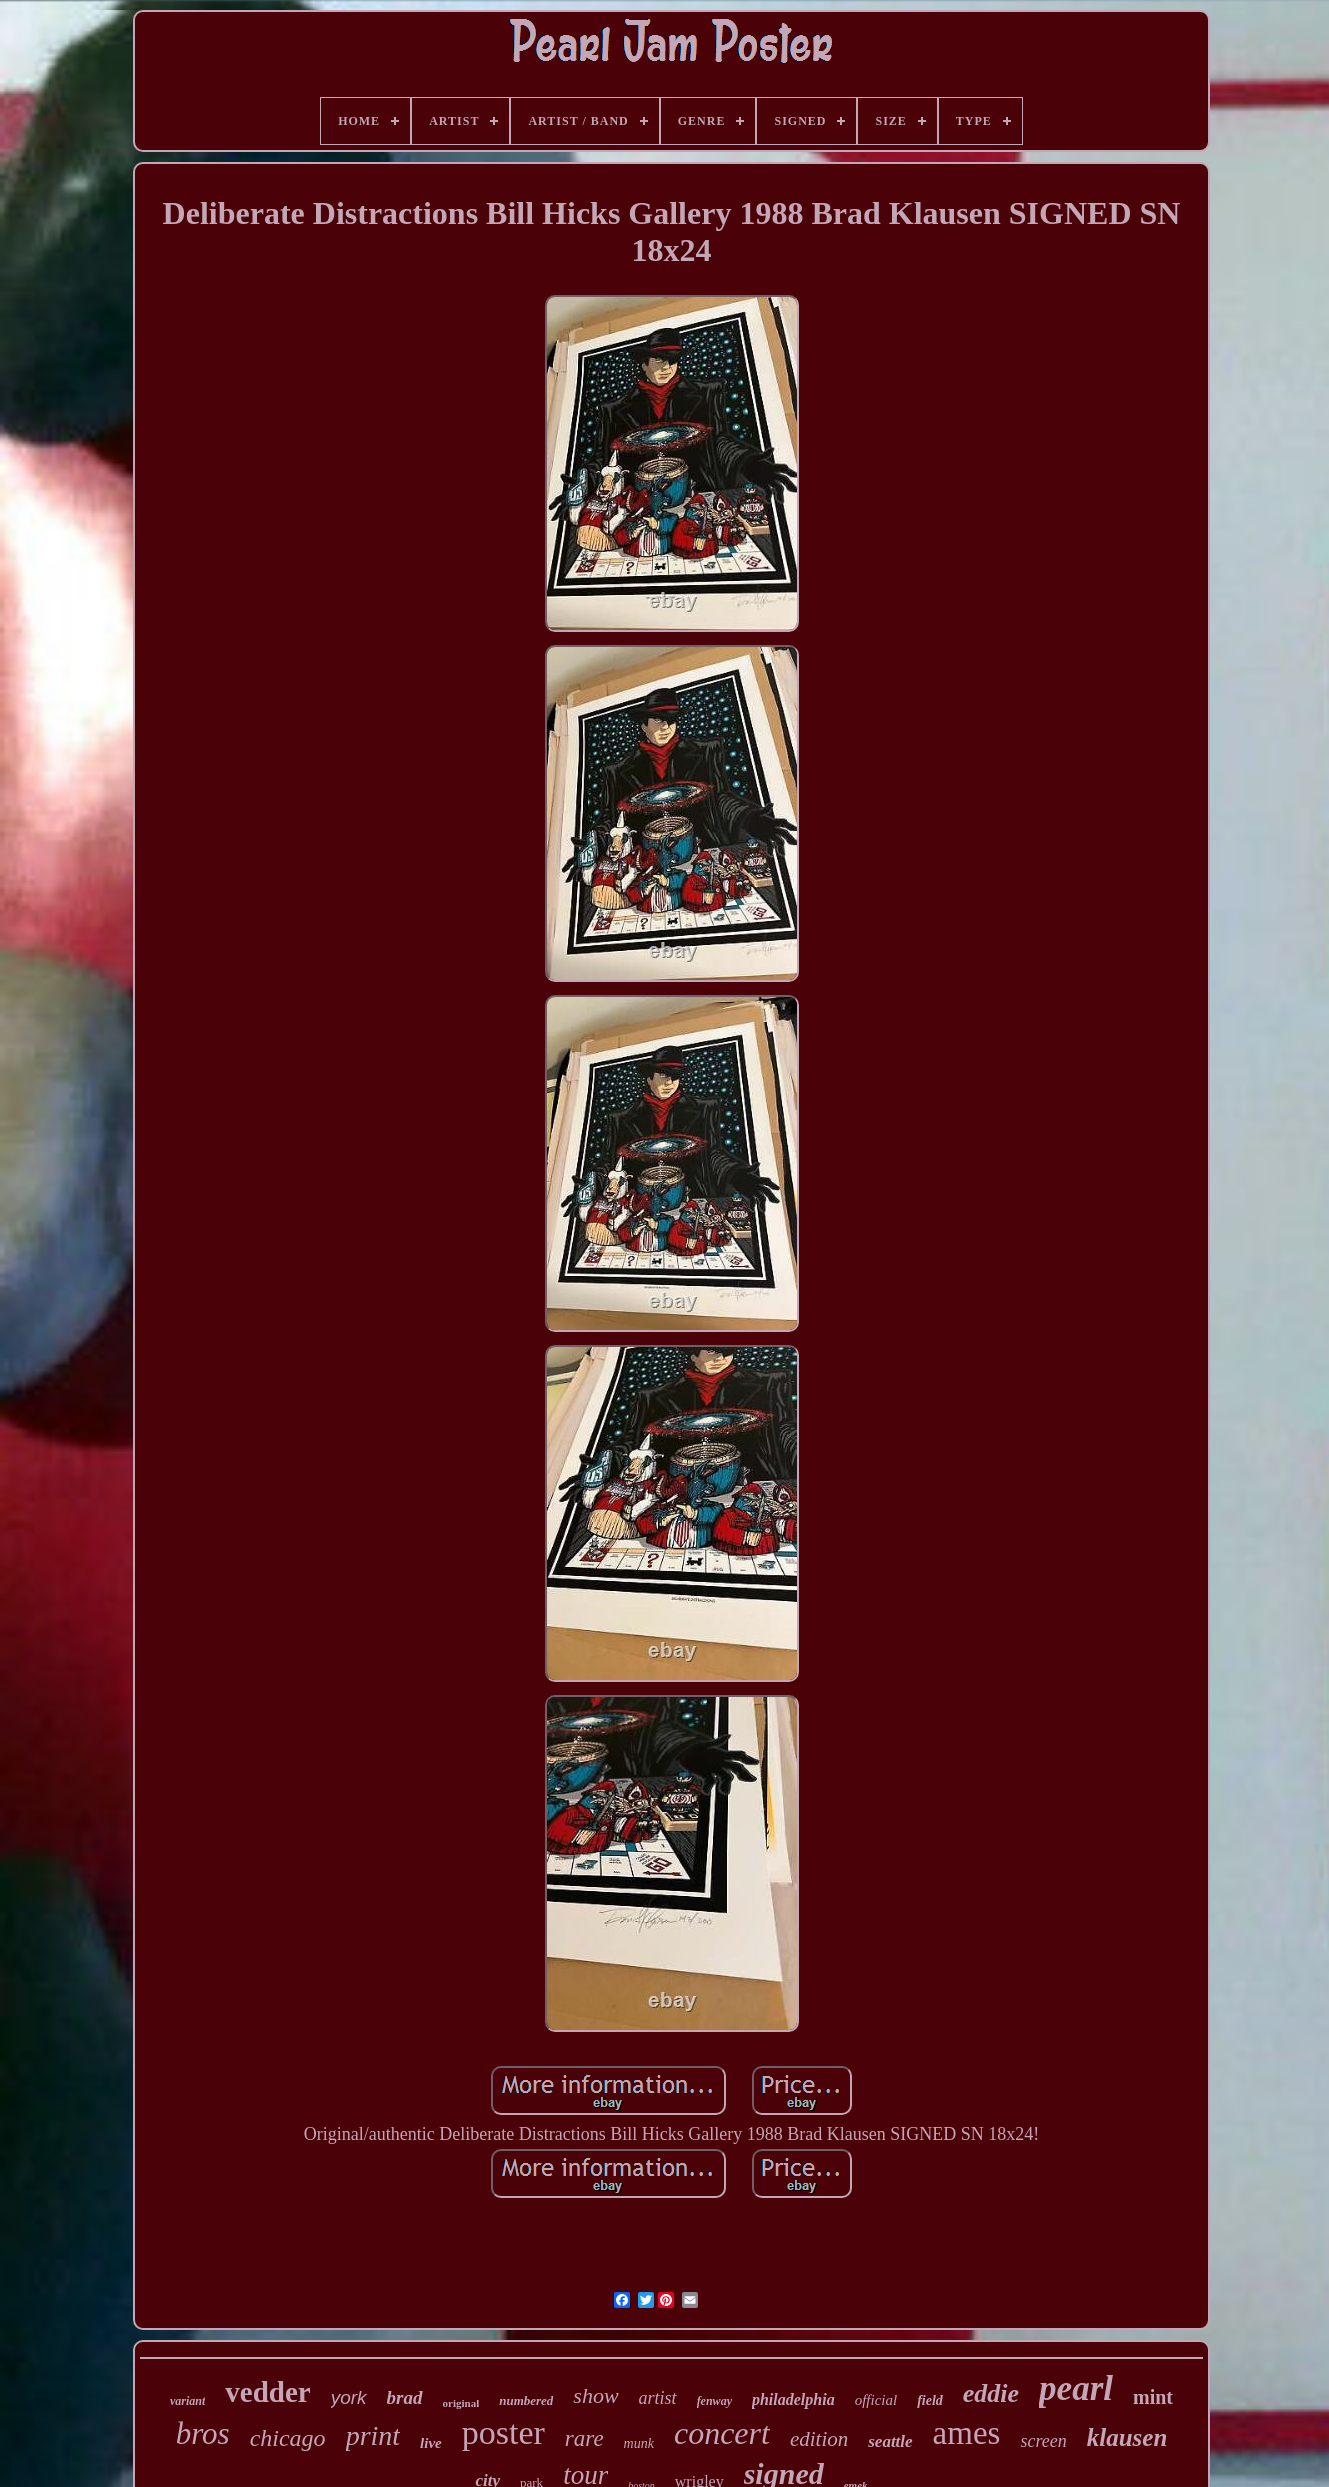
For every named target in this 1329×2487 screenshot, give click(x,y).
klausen (1127, 2437)
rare (584, 2438)
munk (639, 2443)
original (461, 2403)
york (349, 2397)
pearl (1076, 2388)
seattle (890, 2441)
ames (967, 2433)
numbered (526, 2400)
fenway (714, 2401)
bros (203, 2433)
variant (187, 2401)
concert (722, 2433)
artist (658, 2398)
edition (819, 2439)
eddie (991, 2393)
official (876, 2400)
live (431, 2443)
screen (1043, 2441)
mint (1153, 2397)
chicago (288, 2438)
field (930, 2400)
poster (503, 2432)
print (373, 2435)
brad (405, 2397)
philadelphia (793, 2399)
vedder (267, 2392)
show (595, 2395)
